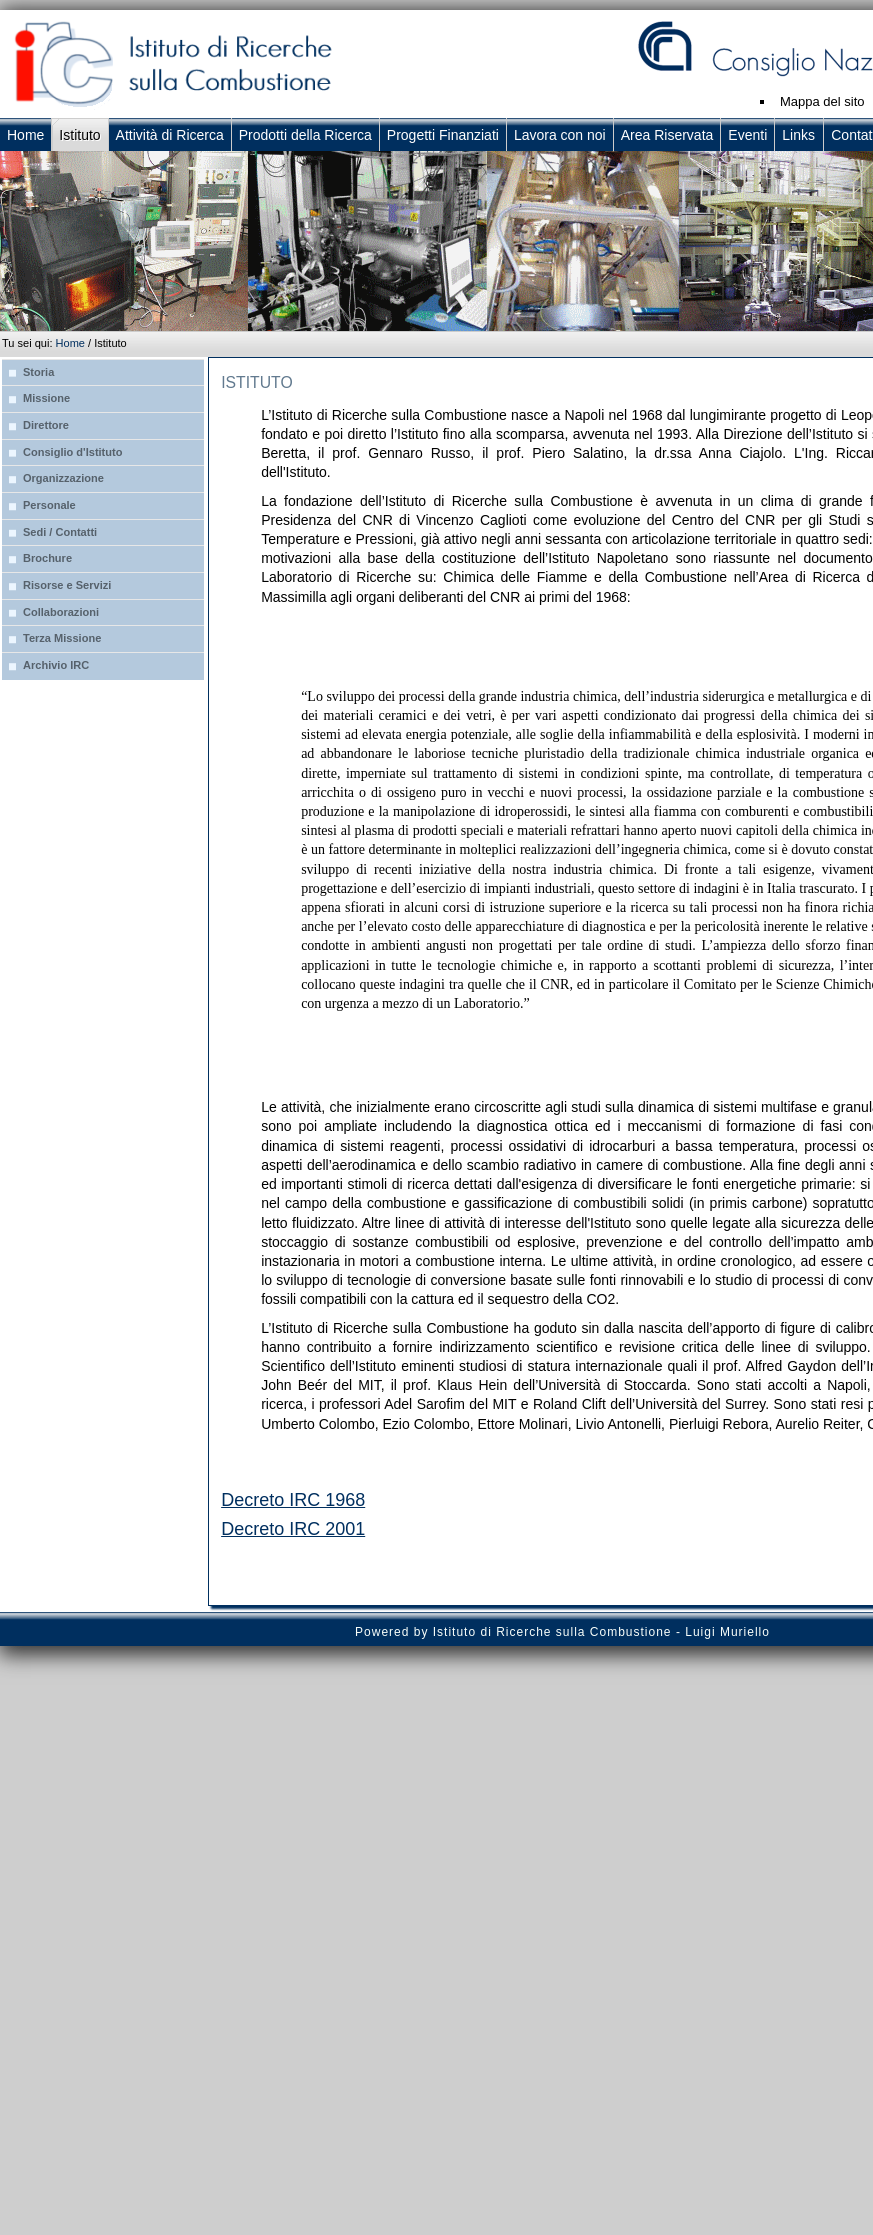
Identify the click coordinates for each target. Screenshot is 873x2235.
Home (70, 343)
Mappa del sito (822, 101)
